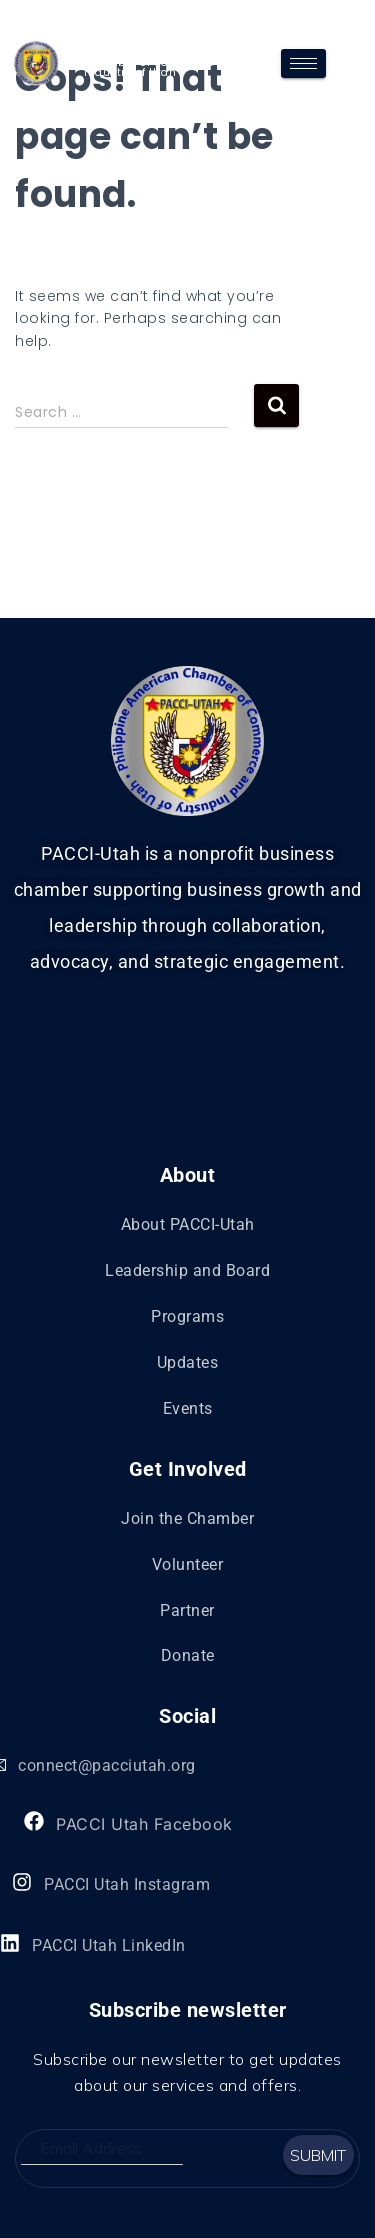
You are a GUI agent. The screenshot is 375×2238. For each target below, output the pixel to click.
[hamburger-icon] (303, 63)
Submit (318, 2155)
